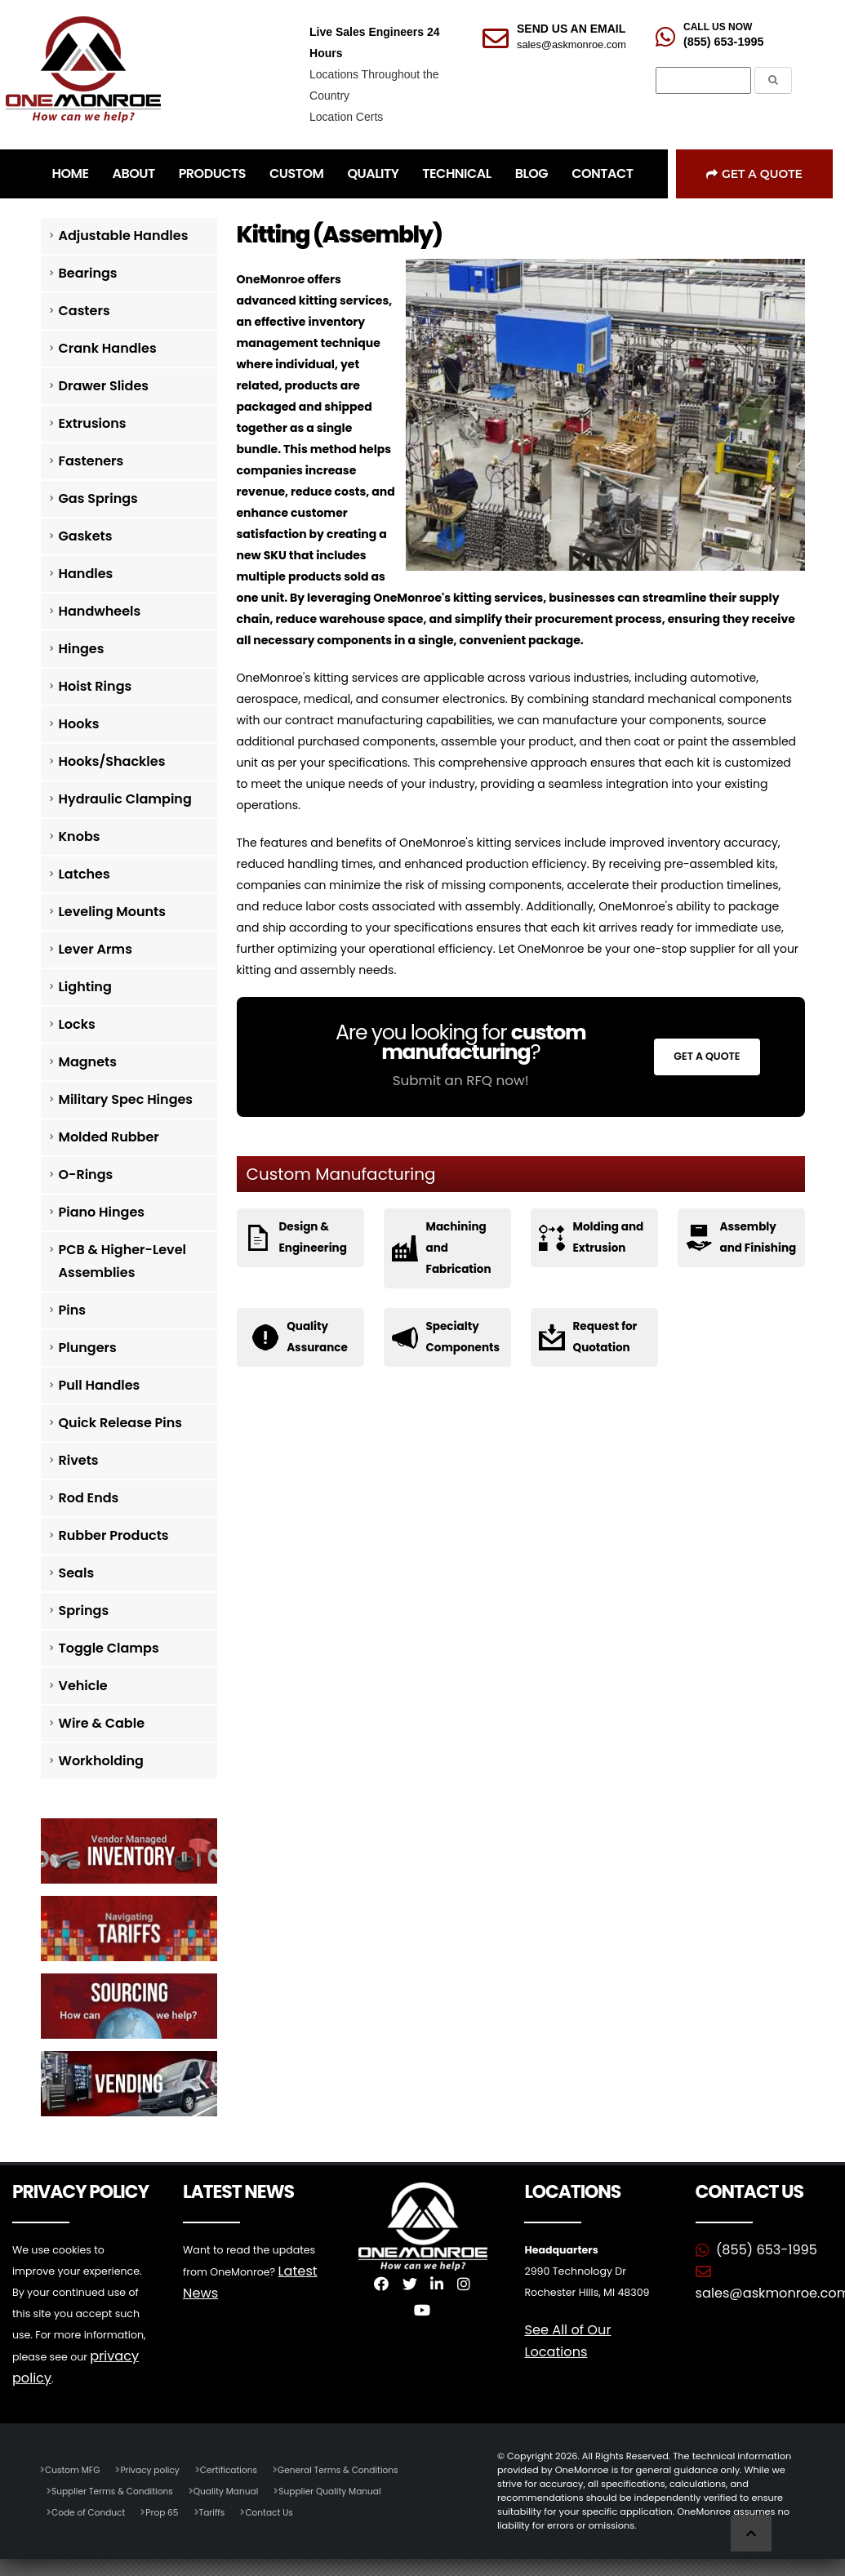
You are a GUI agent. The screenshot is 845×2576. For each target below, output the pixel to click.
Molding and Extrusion (610, 1238)
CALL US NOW (717, 27)
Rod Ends (89, 1497)
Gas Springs (98, 498)
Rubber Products (114, 1535)
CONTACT (602, 173)
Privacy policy (156, 2468)
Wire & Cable (102, 1723)
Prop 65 (168, 2510)
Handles (86, 573)
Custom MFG (74, 2468)
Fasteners (91, 461)
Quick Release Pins (121, 1422)
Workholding (101, 1760)
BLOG (531, 173)
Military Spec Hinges (126, 1099)
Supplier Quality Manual (347, 2489)
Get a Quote (754, 174)
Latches (84, 874)
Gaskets (86, 536)
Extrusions (93, 423)
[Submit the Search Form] (773, 80)
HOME (70, 173)
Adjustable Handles (124, 235)
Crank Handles (108, 348)
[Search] (703, 81)
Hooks (79, 723)
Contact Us (280, 2510)
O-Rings (86, 1174)
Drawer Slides (104, 385)
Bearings (88, 273)
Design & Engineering (314, 1238)
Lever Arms (95, 949)
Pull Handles (99, 1385)
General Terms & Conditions (354, 2468)
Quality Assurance (317, 1337)
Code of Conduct (91, 2510)
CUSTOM (296, 173)
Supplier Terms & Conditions (116, 2489)
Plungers (88, 1347)
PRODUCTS (212, 173)
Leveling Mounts (112, 911)
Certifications (238, 2468)
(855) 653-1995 (723, 41)
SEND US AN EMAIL (571, 28)
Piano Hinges (102, 1212)
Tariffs (220, 2510)
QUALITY (372, 173)
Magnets (88, 1061)
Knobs (79, 836)
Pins (72, 1310)
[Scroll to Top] (751, 2533)
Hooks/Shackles (112, 761)
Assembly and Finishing (749, 1248)
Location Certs (346, 116)
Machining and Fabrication (460, 1248)
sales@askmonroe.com (571, 44)
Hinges (82, 648)
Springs (84, 1610)
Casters (84, 310)
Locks (77, 1024)
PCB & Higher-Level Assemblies (123, 1261)
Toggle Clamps (109, 1648)
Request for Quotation (606, 1337)
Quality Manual (237, 2489)
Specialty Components (464, 1337)
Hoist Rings (95, 686)
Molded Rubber (109, 1137)
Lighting (85, 986)
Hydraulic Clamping (125, 799)
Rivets (79, 1460)
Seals (77, 1573)
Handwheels (100, 611)
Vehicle (83, 1685)
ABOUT (133, 173)
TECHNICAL (456, 173)
